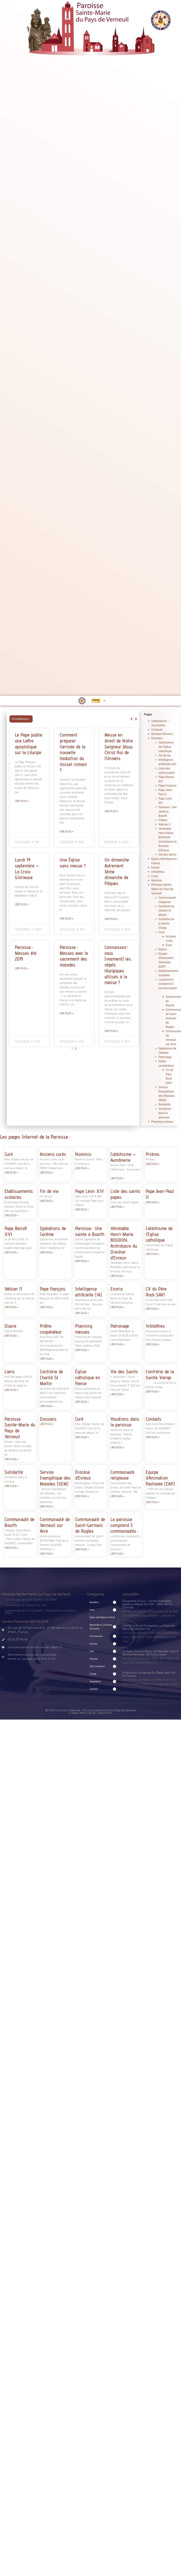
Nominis (156, 880)
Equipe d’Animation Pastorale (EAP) (160, 1478)
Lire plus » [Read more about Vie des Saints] (117, 1394)
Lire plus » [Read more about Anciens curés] (47, 1172)
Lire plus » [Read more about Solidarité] (11, 1486)
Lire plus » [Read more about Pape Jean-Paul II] (152, 1202)
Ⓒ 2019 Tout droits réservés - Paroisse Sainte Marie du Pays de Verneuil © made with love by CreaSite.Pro (90, 1712)
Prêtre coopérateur (51, 1329)
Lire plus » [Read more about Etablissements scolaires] (11, 1215)
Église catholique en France (87, 1377)
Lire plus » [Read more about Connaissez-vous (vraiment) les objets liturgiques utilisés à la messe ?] (111, 1031)
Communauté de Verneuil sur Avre (55, 1525)
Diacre (162, 949)
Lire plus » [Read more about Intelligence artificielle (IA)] (82, 1313)
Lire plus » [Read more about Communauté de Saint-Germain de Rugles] (82, 1549)
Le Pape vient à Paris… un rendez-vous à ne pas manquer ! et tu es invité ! (150, 1653)
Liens (154, 876)
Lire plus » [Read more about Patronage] (117, 1344)
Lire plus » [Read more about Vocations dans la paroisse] (117, 1447)
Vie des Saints (167, 854)
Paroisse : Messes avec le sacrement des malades (74, 956)
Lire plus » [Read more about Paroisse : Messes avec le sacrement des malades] (66, 1013)
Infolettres (157, 872)
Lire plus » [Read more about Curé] (11, 1172)
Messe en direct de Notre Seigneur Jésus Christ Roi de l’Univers (118, 746)
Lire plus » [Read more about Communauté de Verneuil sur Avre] (47, 1553)
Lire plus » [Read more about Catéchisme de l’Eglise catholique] (152, 1254)
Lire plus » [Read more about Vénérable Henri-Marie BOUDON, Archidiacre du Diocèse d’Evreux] (117, 1276)
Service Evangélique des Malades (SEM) (55, 1478)
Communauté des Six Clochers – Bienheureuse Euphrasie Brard (40, 1612)
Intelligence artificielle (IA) (88, 1292)
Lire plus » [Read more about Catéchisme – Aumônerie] (117, 1178)
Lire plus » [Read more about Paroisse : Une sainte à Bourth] (82, 1261)
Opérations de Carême (53, 1231)
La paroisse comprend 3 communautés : (124, 1525)
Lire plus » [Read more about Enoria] (117, 1307)
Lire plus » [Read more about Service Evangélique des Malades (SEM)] (47, 1506)
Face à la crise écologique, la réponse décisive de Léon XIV (148, 1627)
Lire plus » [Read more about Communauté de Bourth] (11, 1547)
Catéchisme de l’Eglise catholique (166, 747)
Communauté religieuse (122, 1475)
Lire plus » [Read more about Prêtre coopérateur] (47, 1358)
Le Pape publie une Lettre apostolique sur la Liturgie (28, 743)
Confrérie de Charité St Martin (166, 911)
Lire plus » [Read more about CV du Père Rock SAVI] (152, 1308)
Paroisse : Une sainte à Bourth (167, 811)
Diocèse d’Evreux (162, 734)
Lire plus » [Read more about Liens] (11, 1390)
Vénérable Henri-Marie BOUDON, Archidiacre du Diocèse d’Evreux (123, 1243)
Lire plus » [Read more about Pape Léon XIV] (82, 1209)
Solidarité (164, 1104)
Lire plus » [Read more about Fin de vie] (47, 1201)
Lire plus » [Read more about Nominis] (82, 1168)
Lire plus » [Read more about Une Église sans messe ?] (66, 918)
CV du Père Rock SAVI (156, 1292)
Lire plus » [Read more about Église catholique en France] (82, 1401)
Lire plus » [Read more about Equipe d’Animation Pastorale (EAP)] (152, 1502)
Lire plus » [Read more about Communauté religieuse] (117, 1496)
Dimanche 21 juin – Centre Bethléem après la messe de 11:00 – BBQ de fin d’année (147, 1604)
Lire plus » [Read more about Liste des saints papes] (117, 1206)
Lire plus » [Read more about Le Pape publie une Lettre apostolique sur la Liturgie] (22, 801)
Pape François (167, 785)
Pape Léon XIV (89, 1191)
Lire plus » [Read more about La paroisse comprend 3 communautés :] (117, 1553)
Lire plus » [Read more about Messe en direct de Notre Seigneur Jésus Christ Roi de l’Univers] (111, 811)
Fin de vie (164, 755)
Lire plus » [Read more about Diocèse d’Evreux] (82, 1496)
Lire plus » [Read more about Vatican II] (11, 1307)
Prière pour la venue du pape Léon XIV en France (148, 1674)
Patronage (165, 1057)
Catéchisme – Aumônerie (122, 1157)
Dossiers (156, 738)
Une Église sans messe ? (73, 862)
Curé (161, 932)
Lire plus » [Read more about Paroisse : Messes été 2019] (22, 968)
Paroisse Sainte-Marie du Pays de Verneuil (162, 889)
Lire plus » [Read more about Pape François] (47, 1307)
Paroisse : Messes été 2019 (25, 953)
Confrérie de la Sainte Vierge (166, 923)
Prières (162, 820)
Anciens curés (53, 1154)
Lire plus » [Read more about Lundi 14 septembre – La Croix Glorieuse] (22, 904)
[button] (103, 1602)
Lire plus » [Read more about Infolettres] (152, 1344)
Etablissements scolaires (18, 1194)
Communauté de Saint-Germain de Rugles (90, 1525)
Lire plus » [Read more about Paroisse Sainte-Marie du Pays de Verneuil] (11, 1459)
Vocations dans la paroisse (164, 1113)
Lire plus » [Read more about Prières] (152, 1164)
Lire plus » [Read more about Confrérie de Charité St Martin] (47, 1406)
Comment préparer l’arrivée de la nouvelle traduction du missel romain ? (73, 752)
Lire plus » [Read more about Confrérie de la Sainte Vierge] (152, 1391)
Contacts (157, 729)
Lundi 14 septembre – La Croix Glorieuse (27, 868)
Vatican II (164, 824)
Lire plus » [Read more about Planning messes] (82, 1350)
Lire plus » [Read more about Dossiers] (47, 1424)
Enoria (155, 867)
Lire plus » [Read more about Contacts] (152, 1437)
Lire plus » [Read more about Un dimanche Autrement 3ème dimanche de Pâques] (111, 919)
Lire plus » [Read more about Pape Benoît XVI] (11, 1252)
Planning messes (162, 1121)
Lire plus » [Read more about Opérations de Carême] (47, 1252)
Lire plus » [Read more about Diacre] (11, 1335)
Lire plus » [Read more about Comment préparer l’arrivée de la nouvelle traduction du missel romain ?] (66, 831)
